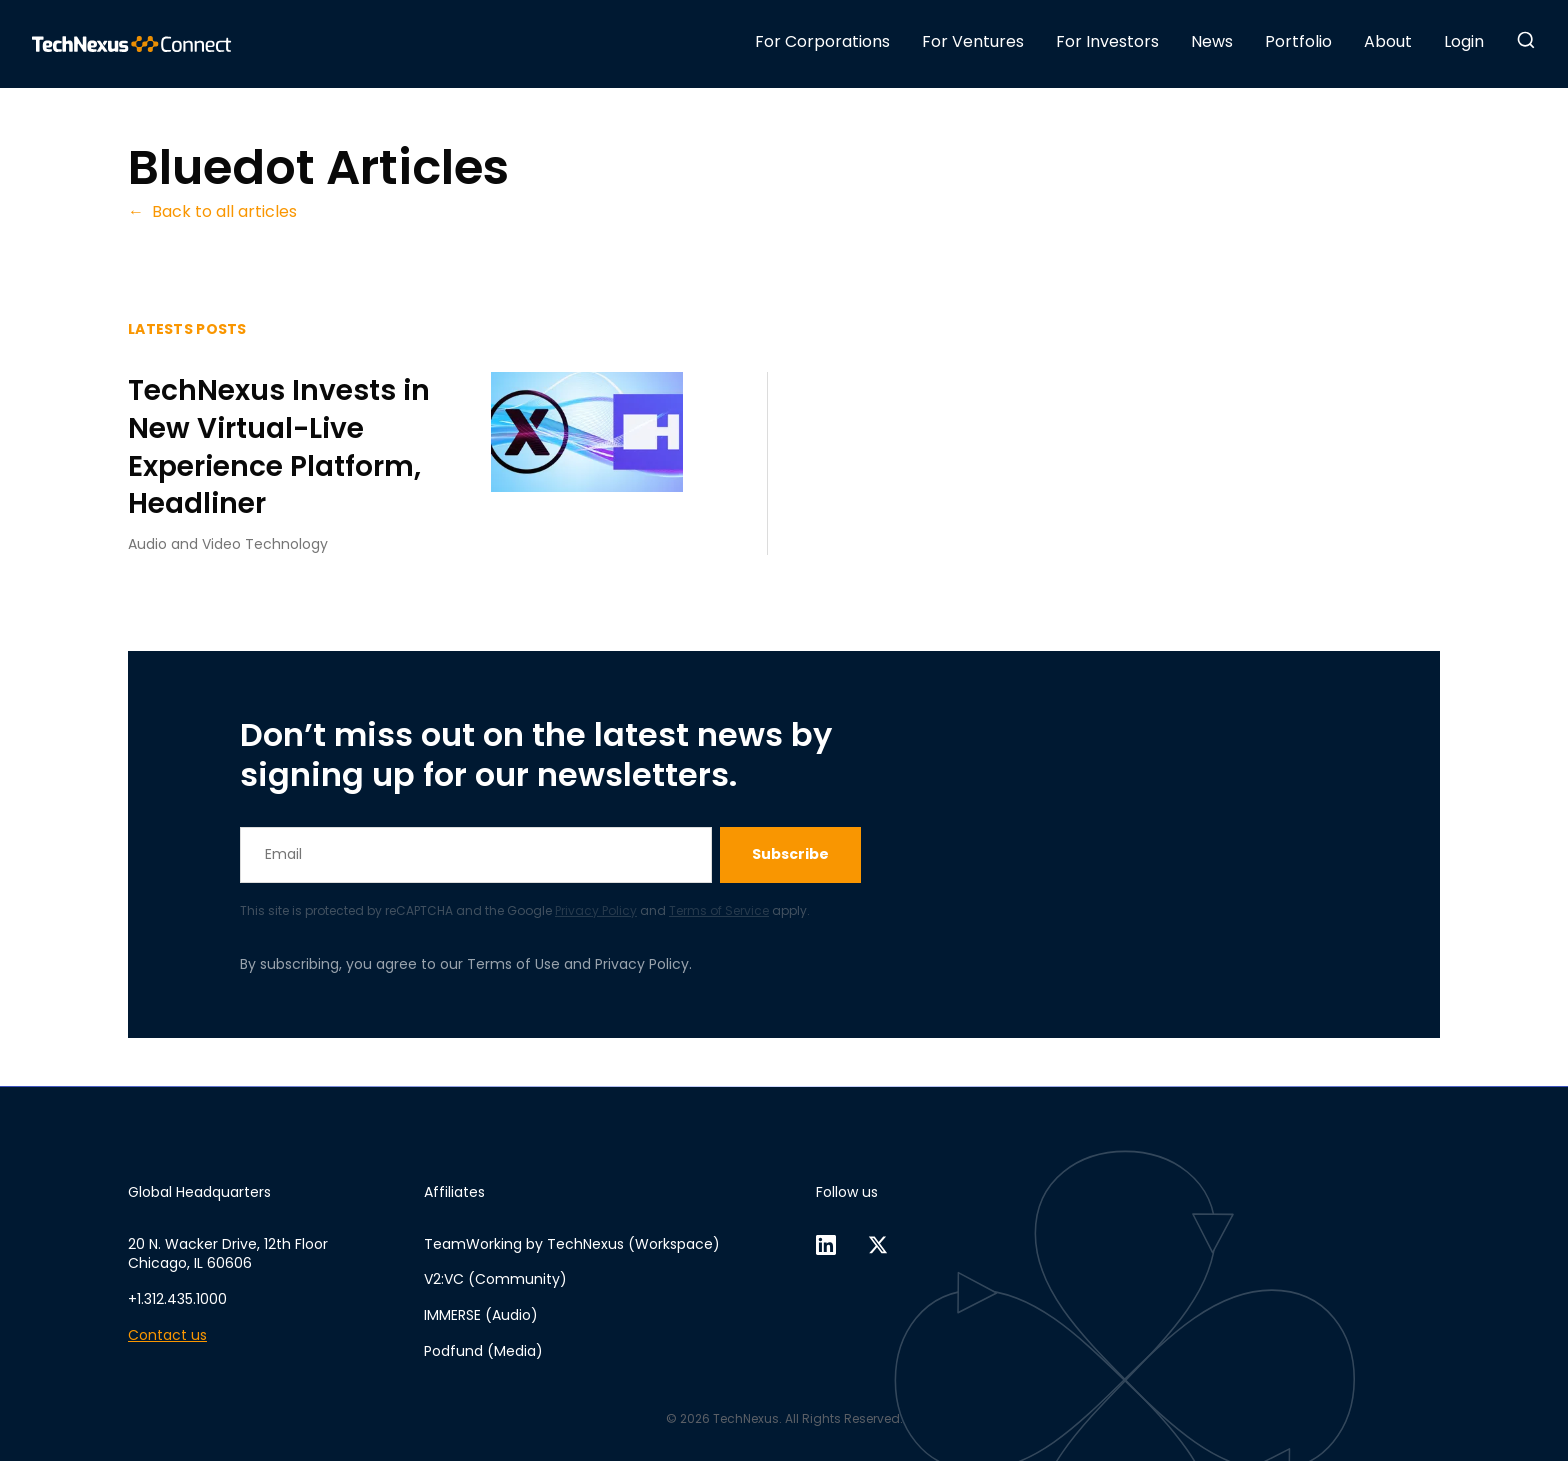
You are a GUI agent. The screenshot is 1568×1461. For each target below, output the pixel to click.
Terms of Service (719, 910)
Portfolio (1298, 41)
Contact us (167, 1335)
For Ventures (973, 41)
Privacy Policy (596, 910)
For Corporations (822, 41)
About (1388, 41)
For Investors (1107, 41)
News (1212, 41)
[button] (1526, 40)
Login (1464, 41)
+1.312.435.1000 (177, 1299)
